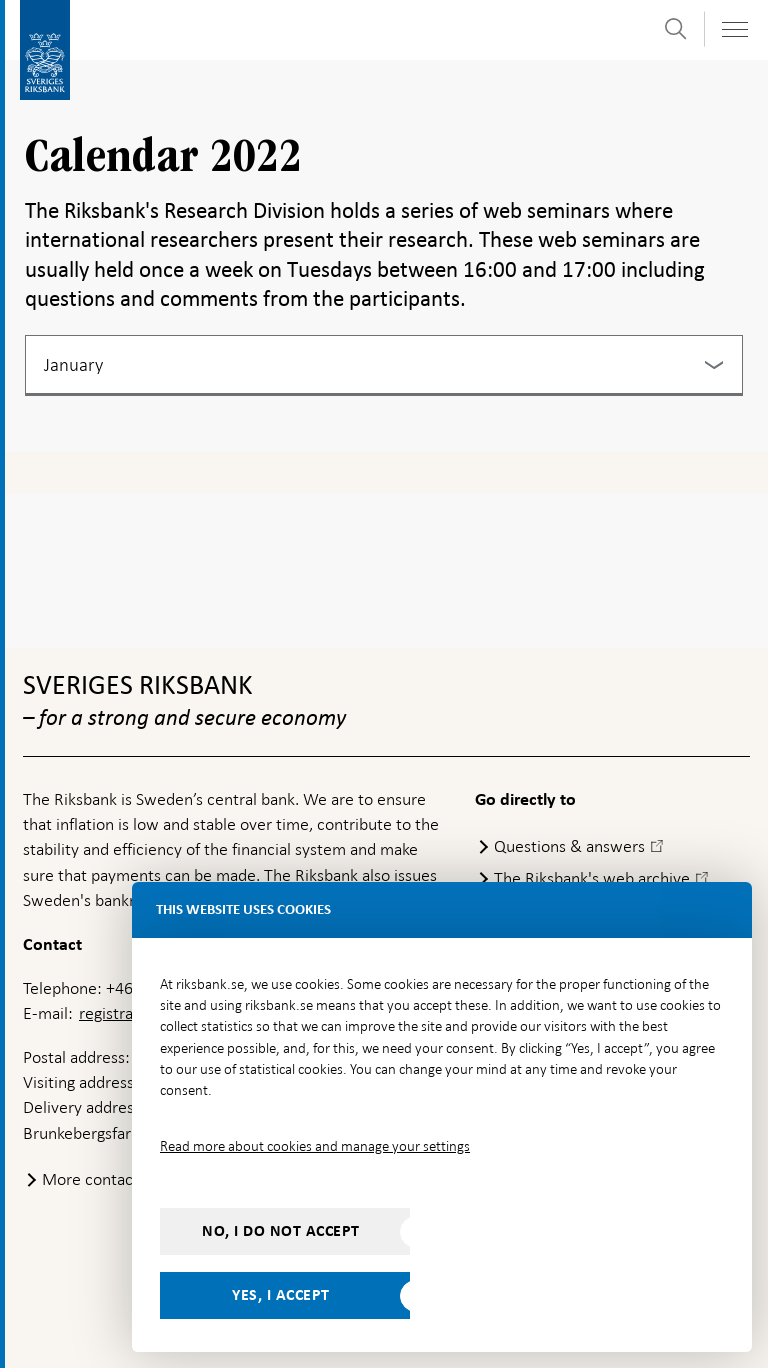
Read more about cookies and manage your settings (315, 1146)
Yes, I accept (281, 1295)
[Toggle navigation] (734, 29)
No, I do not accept (281, 1231)
